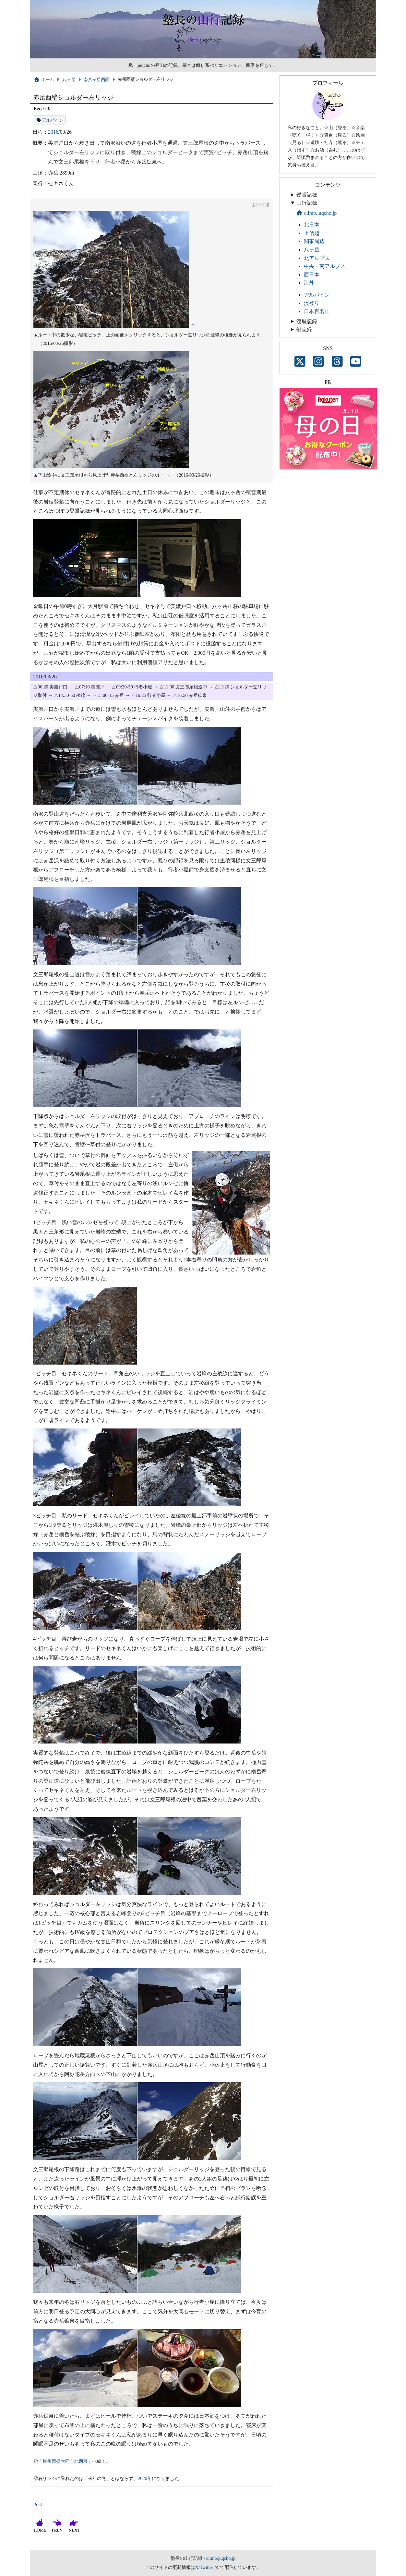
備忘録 (304, 329)
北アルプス (317, 258)
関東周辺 (314, 241)
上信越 (311, 233)
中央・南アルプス (324, 266)
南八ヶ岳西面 (96, 79)
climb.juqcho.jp (316, 213)
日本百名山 (317, 311)
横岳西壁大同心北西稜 (65, 2461)
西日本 (311, 274)
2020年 (145, 2478)
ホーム (44, 79)
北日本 (311, 224)
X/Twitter (204, 2567)
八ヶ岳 (68, 79)
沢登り (311, 303)
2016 (53, 132)
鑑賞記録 (306, 195)
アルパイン (52, 120)
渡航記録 (306, 321)
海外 (309, 283)
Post (37, 2504)
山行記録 (306, 203)
